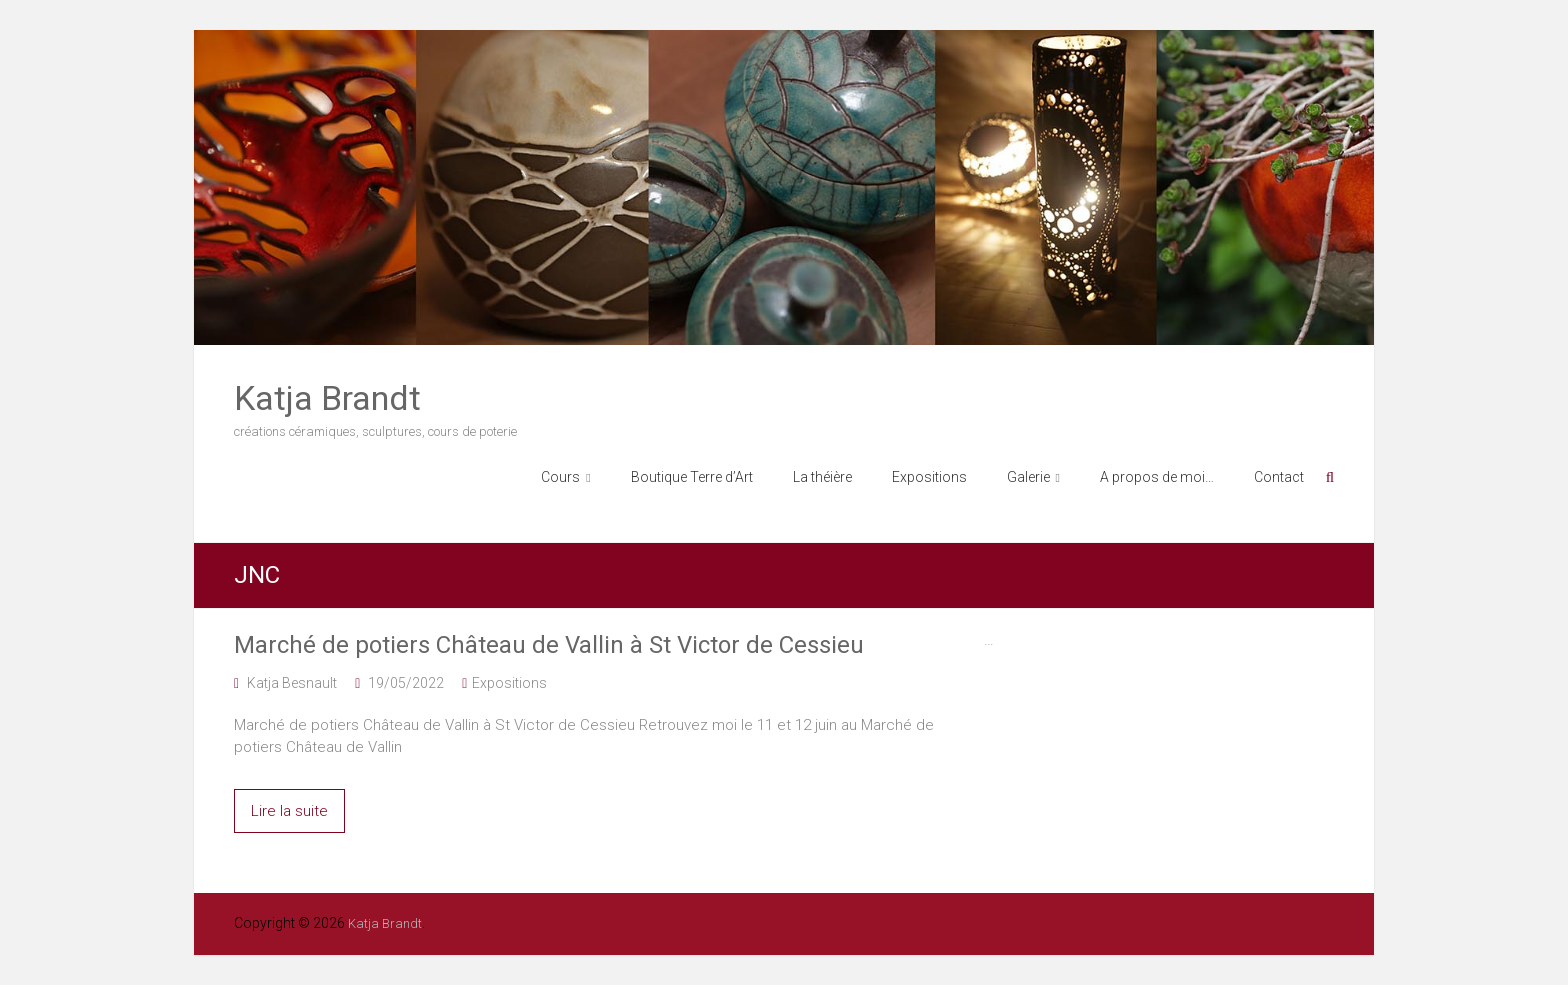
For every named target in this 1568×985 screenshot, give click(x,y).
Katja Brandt (327, 398)
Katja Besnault (292, 683)
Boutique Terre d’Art (692, 477)
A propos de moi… (1157, 477)
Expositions (929, 477)
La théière (822, 477)
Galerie (1028, 477)
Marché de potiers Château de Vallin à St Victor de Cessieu (549, 645)
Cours (560, 477)
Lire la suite (289, 811)
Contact (1279, 477)
